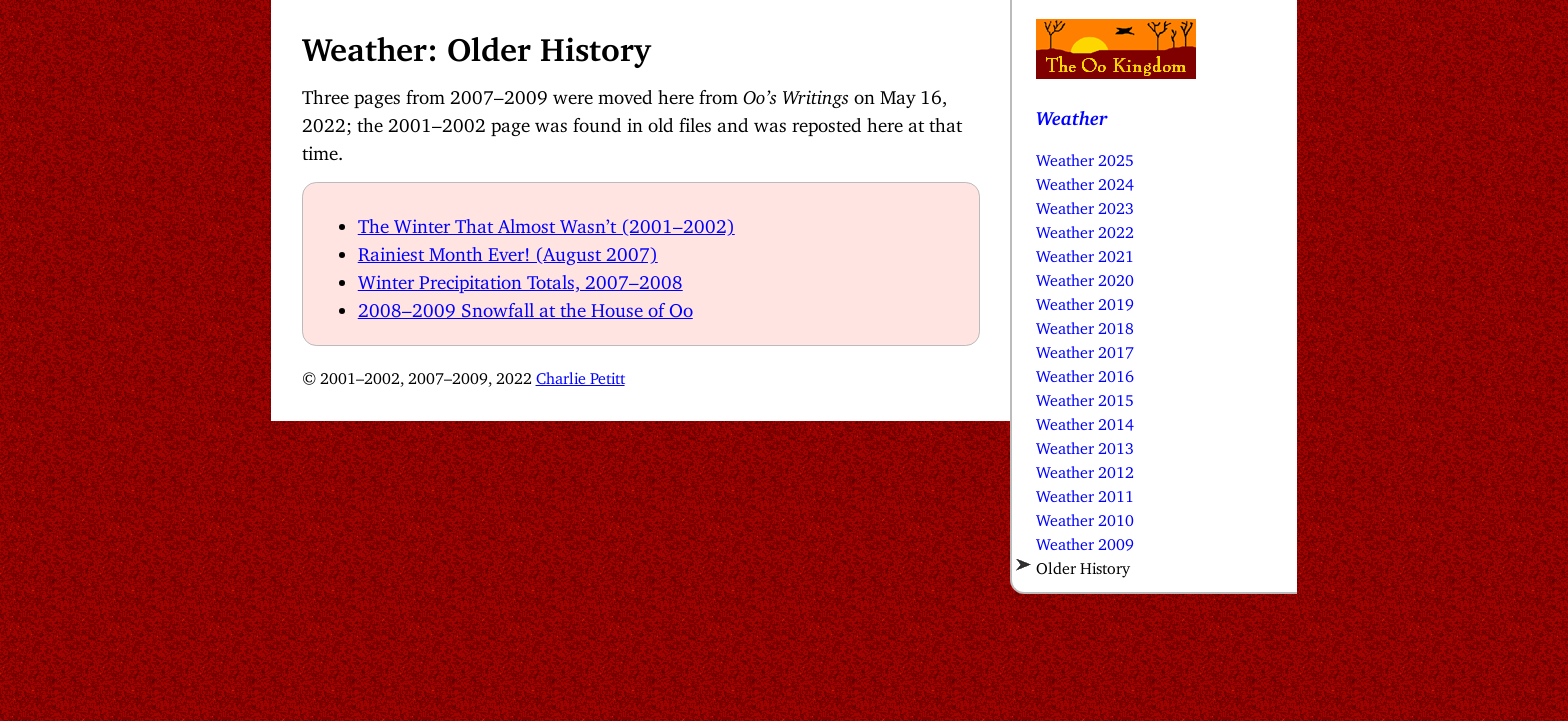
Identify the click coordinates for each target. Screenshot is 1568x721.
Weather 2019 (1085, 300)
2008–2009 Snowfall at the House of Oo (525, 305)
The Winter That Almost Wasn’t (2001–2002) (546, 221)
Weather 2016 (1085, 372)
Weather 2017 (1085, 348)
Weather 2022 (1085, 228)
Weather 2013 (1085, 444)
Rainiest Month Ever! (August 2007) (508, 249)
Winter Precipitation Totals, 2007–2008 (520, 277)
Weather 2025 (1085, 156)
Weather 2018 (1085, 324)
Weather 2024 (1085, 180)
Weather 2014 (1085, 420)
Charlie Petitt (580, 374)
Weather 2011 (1085, 492)
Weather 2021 (1085, 252)
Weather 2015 (1085, 396)
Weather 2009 (1085, 540)
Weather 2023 (1085, 204)
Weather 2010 (1085, 516)
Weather (1072, 113)
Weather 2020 (1085, 276)
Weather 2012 (1085, 468)
